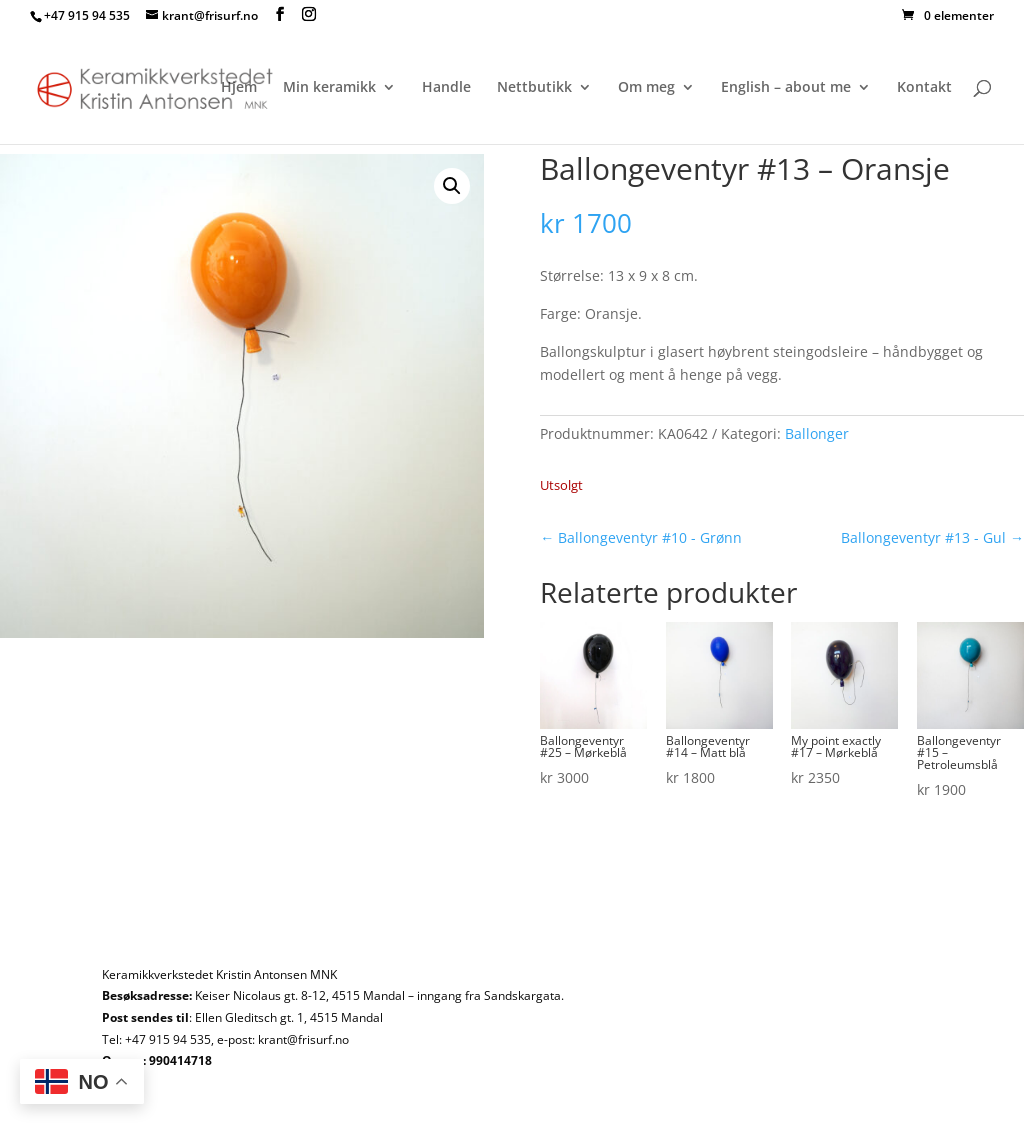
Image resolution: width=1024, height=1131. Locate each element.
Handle (446, 88)
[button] (452, 186)
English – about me (786, 88)
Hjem (239, 88)
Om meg (646, 88)
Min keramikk (329, 88)
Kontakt (924, 88)
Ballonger (817, 433)
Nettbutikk (534, 88)
